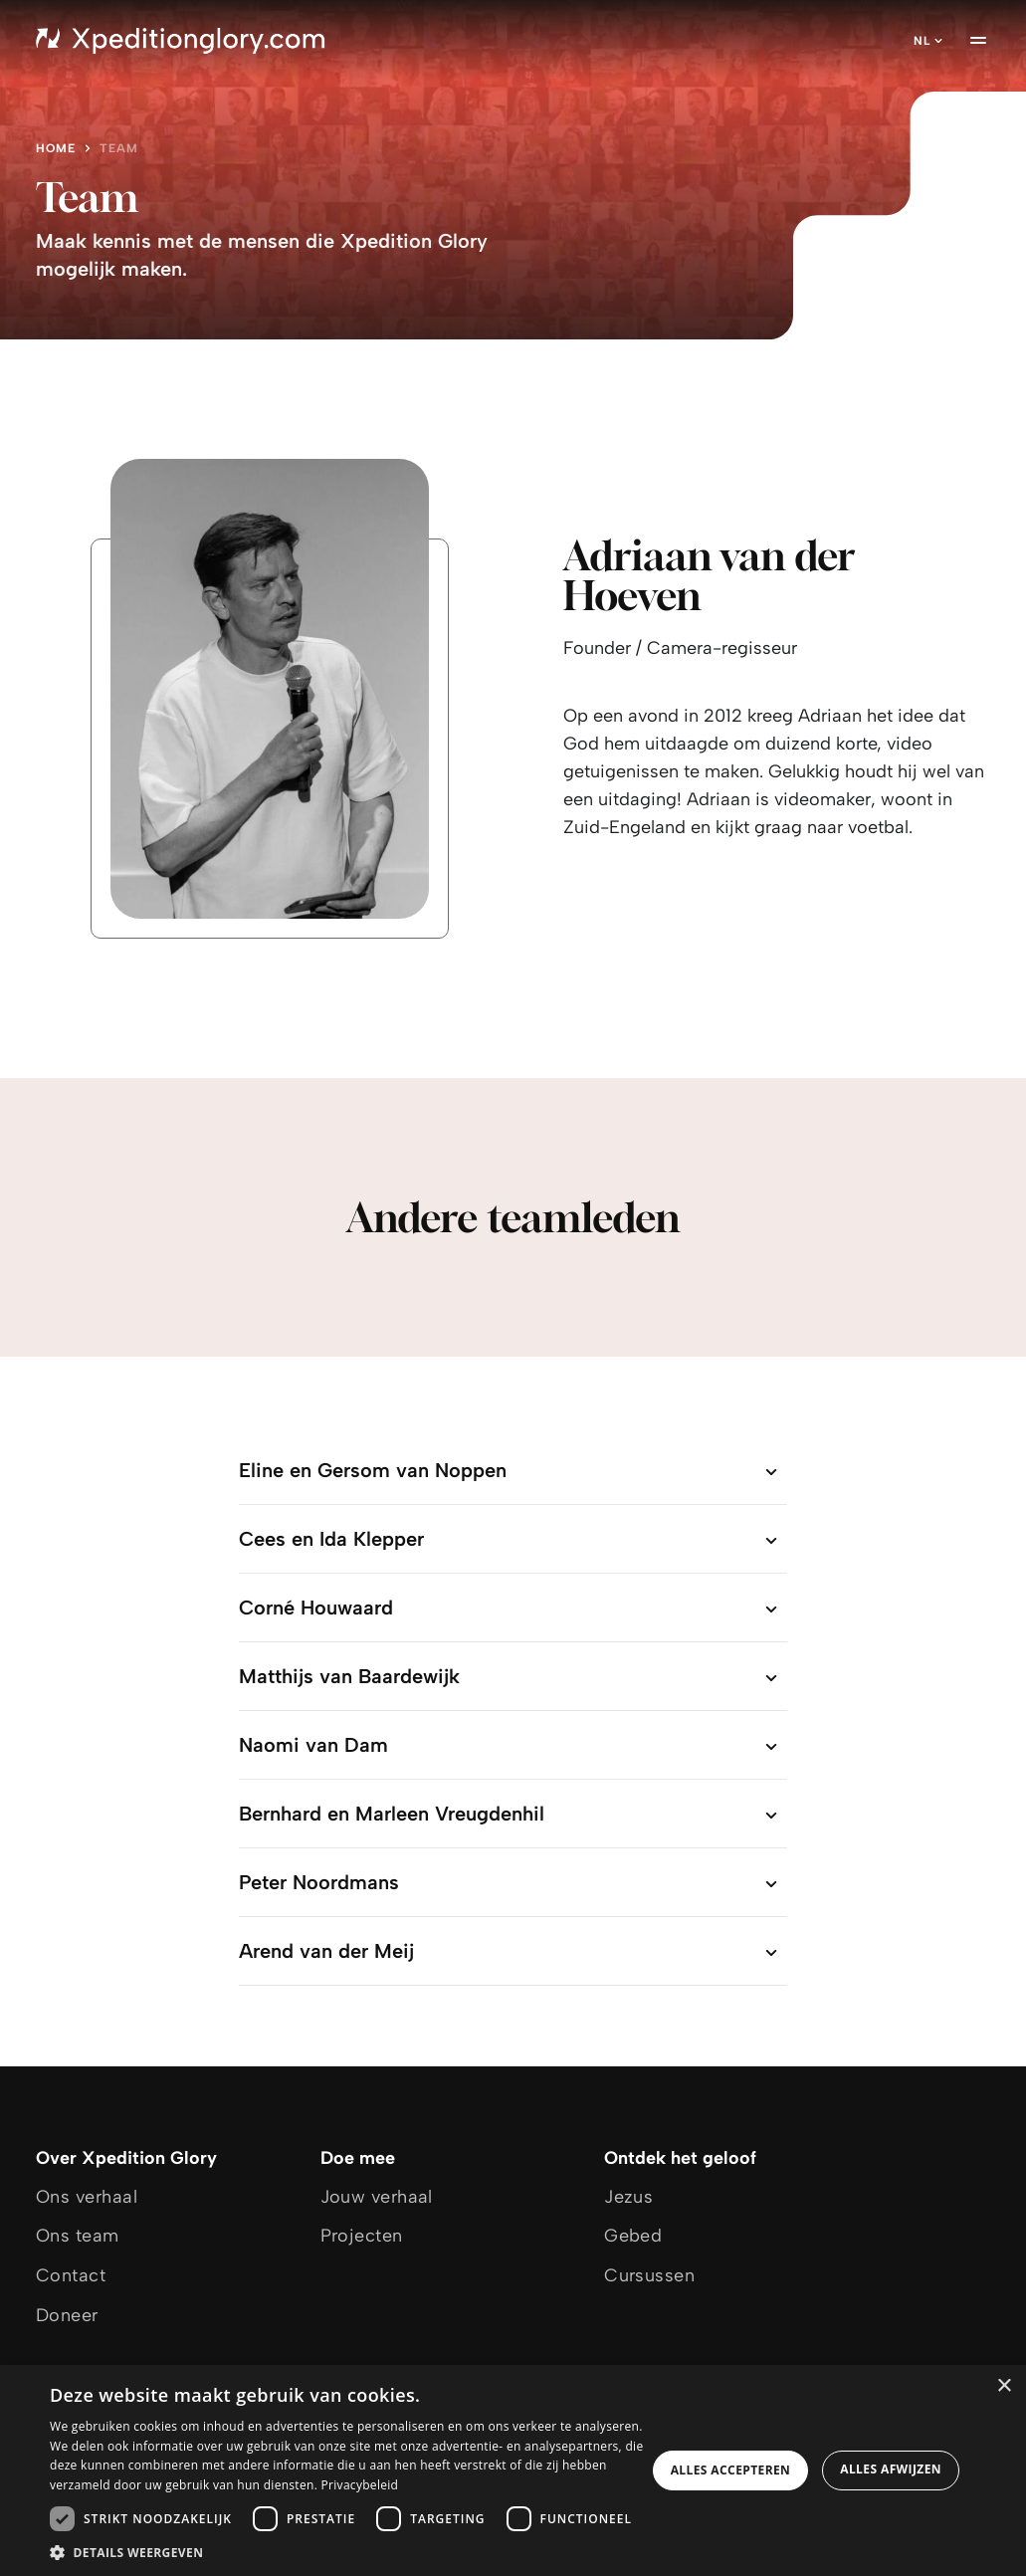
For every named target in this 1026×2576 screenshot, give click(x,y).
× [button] (1003, 2386)
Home (56, 148)
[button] (348, 2551)
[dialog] (513, 2470)
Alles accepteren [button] (731, 2470)
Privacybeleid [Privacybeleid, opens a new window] (360, 2484)
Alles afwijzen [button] (890, 2469)
